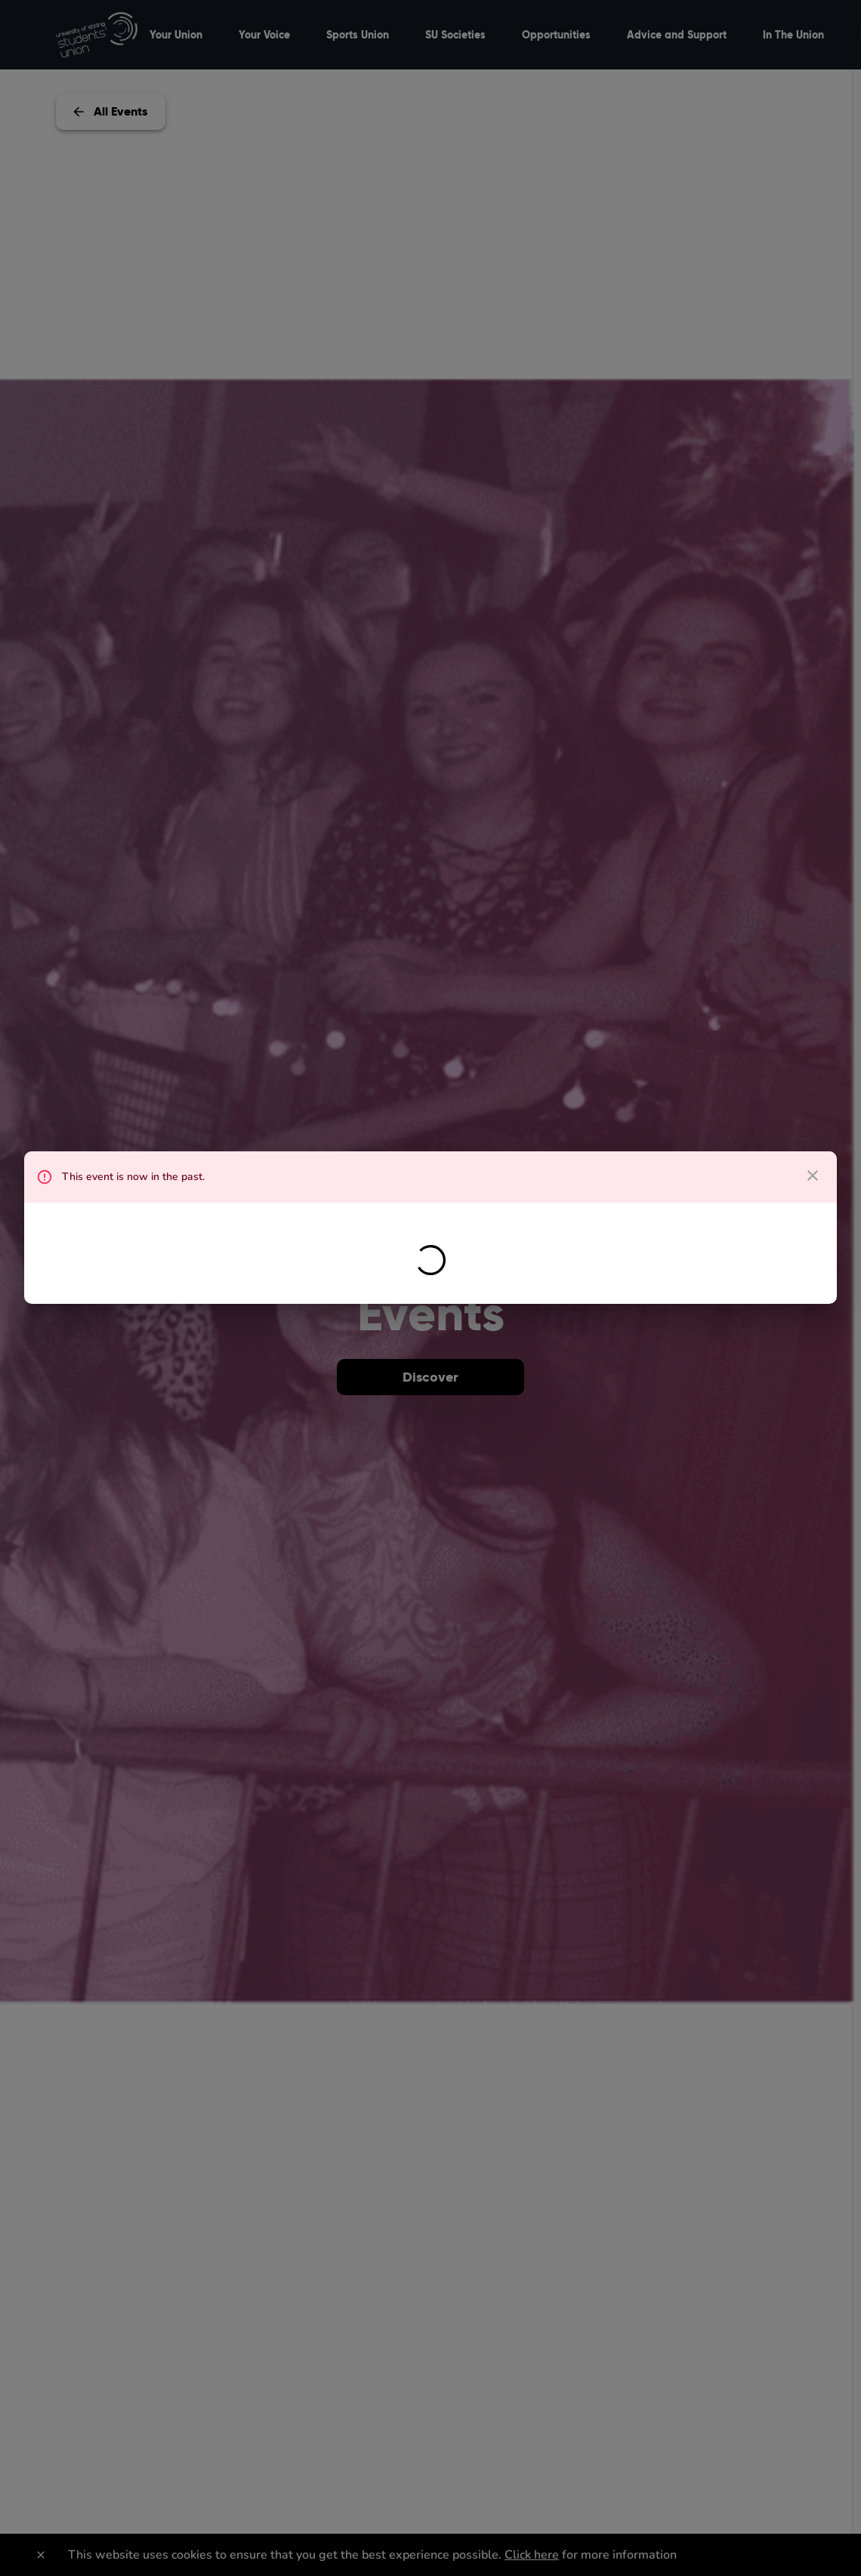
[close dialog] (813, 1175)
